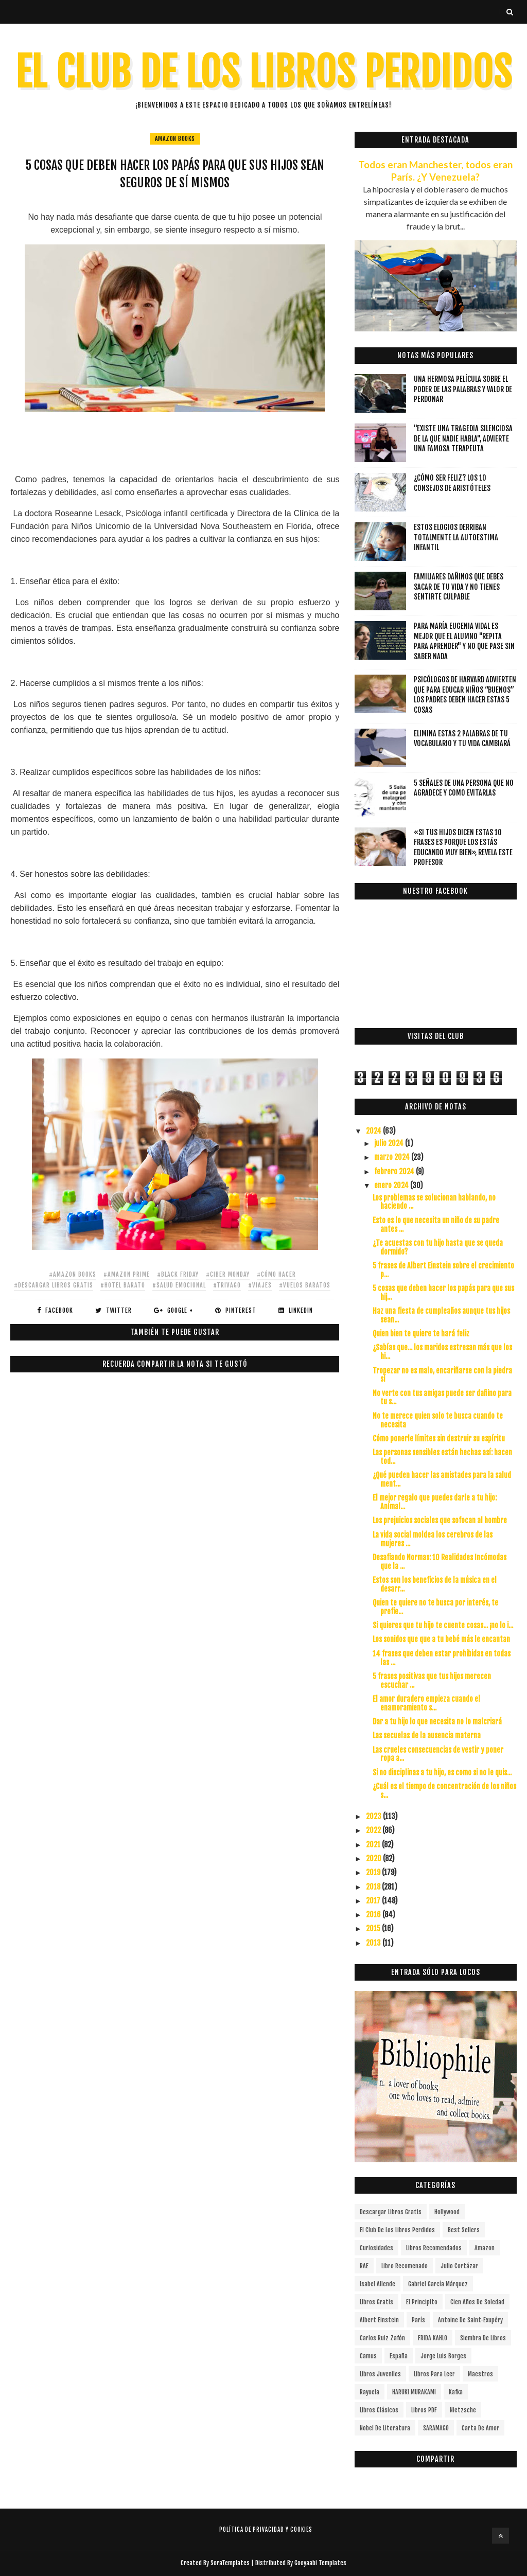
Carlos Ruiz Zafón (382, 2338)
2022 (374, 1830)
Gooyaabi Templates (320, 2563)
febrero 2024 (395, 1171)
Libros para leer (434, 2374)
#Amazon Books (72, 1274)
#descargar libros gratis (53, 1285)
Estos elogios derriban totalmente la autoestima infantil (456, 537)
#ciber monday (228, 1274)
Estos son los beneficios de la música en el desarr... (435, 1584)
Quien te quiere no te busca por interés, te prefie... (435, 1607)
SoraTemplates (230, 2563)
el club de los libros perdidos (397, 2230)
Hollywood (447, 2212)
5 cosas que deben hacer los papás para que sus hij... (443, 1292)
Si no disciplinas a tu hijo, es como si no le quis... (442, 1772)
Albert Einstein (379, 2320)
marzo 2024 (392, 1157)
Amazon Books (175, 139)
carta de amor (480, 2428)
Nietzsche (463, 2410)
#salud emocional (179, 1285)
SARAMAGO (436, 2428)
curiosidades (376, 2248)
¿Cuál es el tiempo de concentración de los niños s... (444, 1790)
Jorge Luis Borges (443, 2356)
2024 (374, 1130)
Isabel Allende (377, 2284)
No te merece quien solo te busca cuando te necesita (438, 1420)
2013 (374, 1942)
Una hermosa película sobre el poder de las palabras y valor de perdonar (463, 389)
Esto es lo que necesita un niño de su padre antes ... (436, 1224)
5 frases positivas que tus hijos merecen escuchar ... (432, 1680)
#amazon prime (126, 1274)
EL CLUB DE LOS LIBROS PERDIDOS (263, 72)
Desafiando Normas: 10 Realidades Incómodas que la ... (439, 1562)
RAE (364, 2266)
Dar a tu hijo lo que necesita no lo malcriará (437, 1721)
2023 (374, 1816)
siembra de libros (483, 2338)
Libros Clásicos (379, 2410)
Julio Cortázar (459, 2266)
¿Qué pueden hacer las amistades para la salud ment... (442, 1479)
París (418, 2320)
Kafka (456, 2392)
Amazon (485, 2248)
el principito (421, 2302)
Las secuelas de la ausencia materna (427, 1735)
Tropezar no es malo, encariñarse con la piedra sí (442, 1375)
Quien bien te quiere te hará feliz (421, 1333)
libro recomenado (404, 2266)
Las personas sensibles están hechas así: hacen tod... (442, 1457)
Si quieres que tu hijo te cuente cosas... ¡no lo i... (443, 1625)
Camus (368, 2356)
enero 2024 (392, 1185)
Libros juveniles (380, 2374)
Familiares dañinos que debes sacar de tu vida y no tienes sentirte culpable (458, 586)
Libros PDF (424, 2410)
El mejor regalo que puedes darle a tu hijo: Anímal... (435, 1502)
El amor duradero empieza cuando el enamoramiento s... (426, 1703)
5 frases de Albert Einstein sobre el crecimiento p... (443, 1270)
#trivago (227, 1285)
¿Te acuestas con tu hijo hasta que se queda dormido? (438, 1247)
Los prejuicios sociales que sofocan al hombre (440, 1520)
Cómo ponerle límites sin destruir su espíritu (439, 1438)
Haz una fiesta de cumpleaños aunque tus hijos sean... (441, 1315)
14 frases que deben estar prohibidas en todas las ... (442, 1658)
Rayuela (369, 2392)
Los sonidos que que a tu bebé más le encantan (441, 1639)
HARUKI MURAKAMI (414, 2392)
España (399, 2356)
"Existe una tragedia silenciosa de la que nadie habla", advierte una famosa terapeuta (463, 438)
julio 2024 (389, 1143)
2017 (374, 1900)
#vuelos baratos (304, 1285)
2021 (374, 1844)
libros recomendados (434, 2248)
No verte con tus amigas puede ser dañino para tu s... (442, 1397)
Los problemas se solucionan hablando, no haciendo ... (434, 1202)
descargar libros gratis (390, 2212)
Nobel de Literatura (385, 2428)
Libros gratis (376, 2302)
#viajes (260, 1285)
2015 (374, 1928)
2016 (374, 1914)
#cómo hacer (276, 1274)
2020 (374, 1858)
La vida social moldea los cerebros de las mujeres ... (433, 1539)
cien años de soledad (477, 2302)
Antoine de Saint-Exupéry (470, 2320)
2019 (374, 1872)
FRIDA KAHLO (432, 2338)
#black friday (178, 1274)
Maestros (480, 2374)
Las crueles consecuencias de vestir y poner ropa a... (438, 1754)
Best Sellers (464, 2230)
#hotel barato (122, 1285)
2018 (374, 1886)
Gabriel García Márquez (438, 2284)
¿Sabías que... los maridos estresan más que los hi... (442, 1352)
